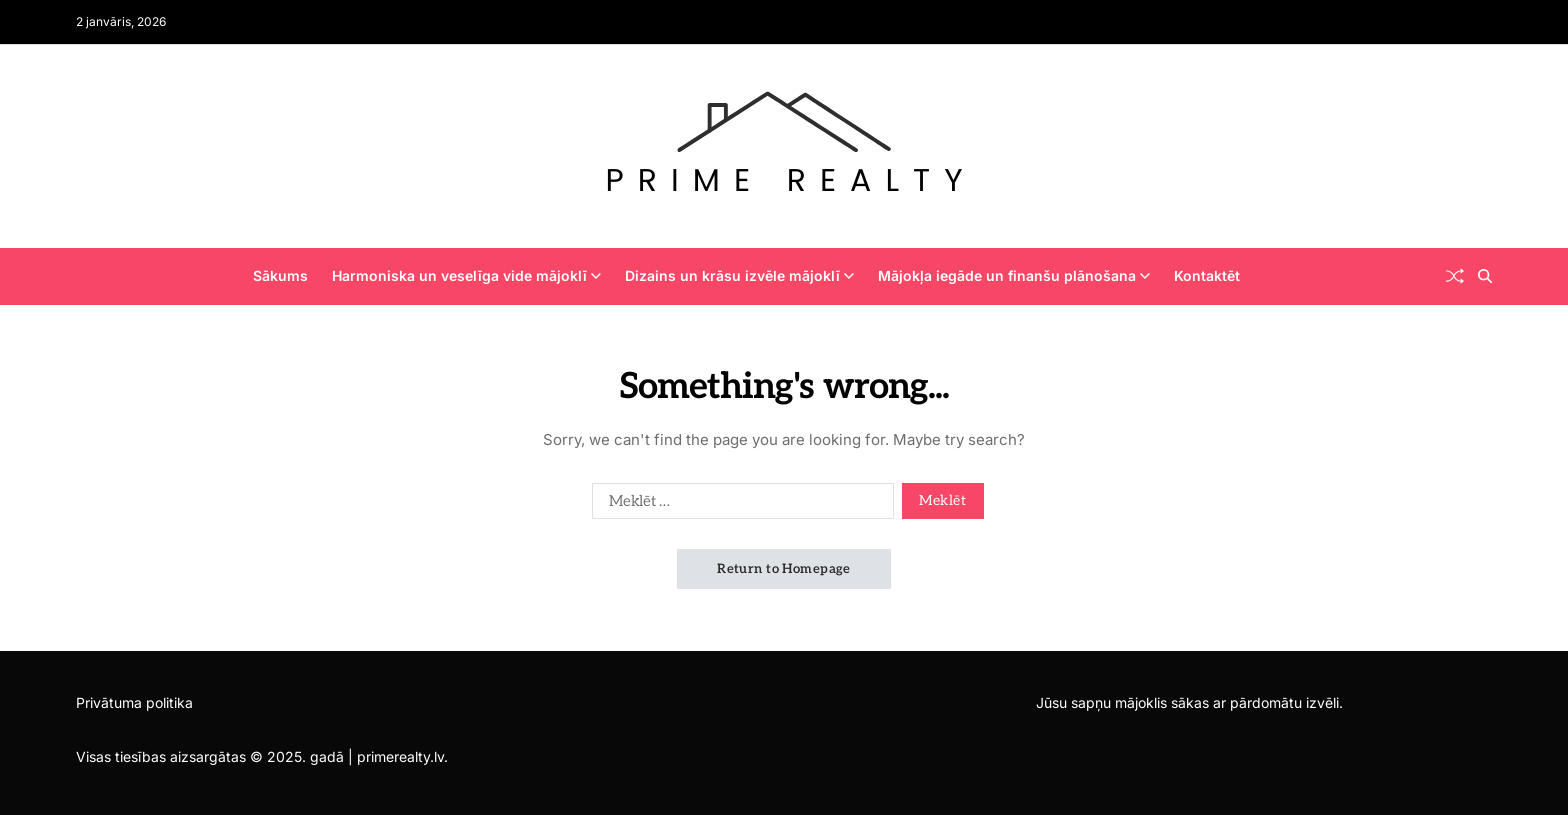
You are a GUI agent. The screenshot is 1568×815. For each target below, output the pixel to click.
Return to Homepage (784, 569)
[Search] (1485, 276)
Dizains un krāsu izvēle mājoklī (739, 275)
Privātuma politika (134, 702)
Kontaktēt (1207, 275)
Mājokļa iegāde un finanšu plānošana (1014, 275)
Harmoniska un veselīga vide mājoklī (466, 275)
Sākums (280, 275)
